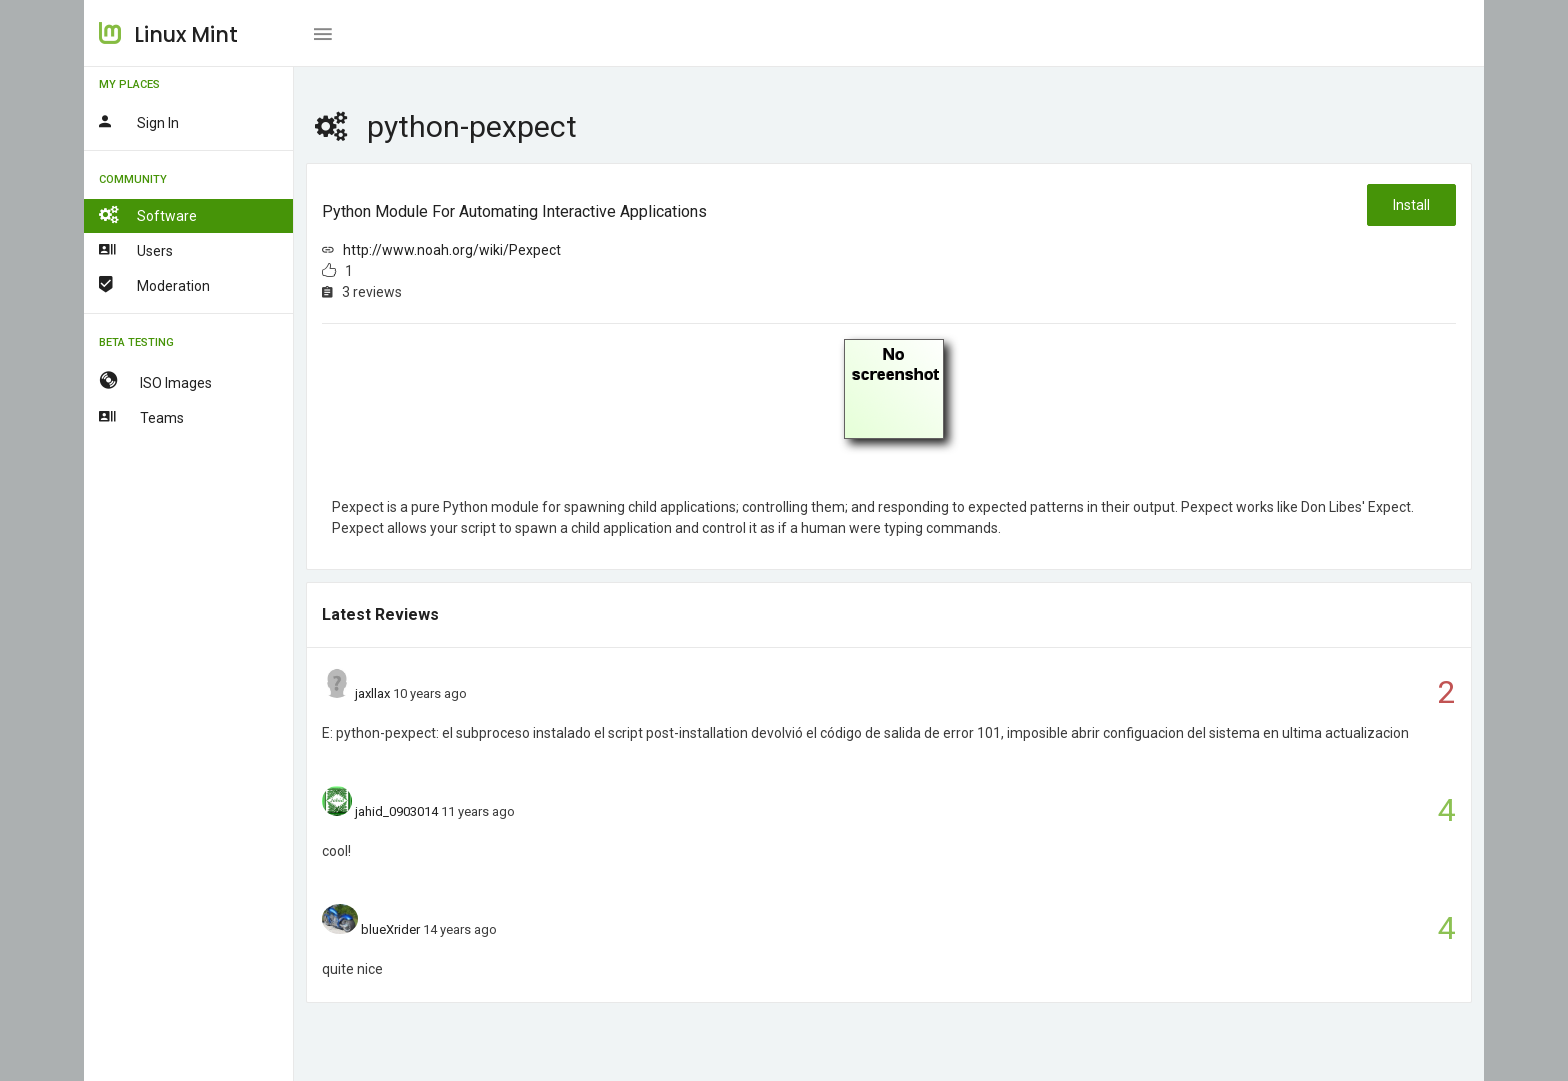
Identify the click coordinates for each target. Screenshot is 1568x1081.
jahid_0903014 (396, 811)
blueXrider (390, 929)
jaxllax (372, 693)
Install (1411, 205)
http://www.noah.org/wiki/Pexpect (452, 250)
